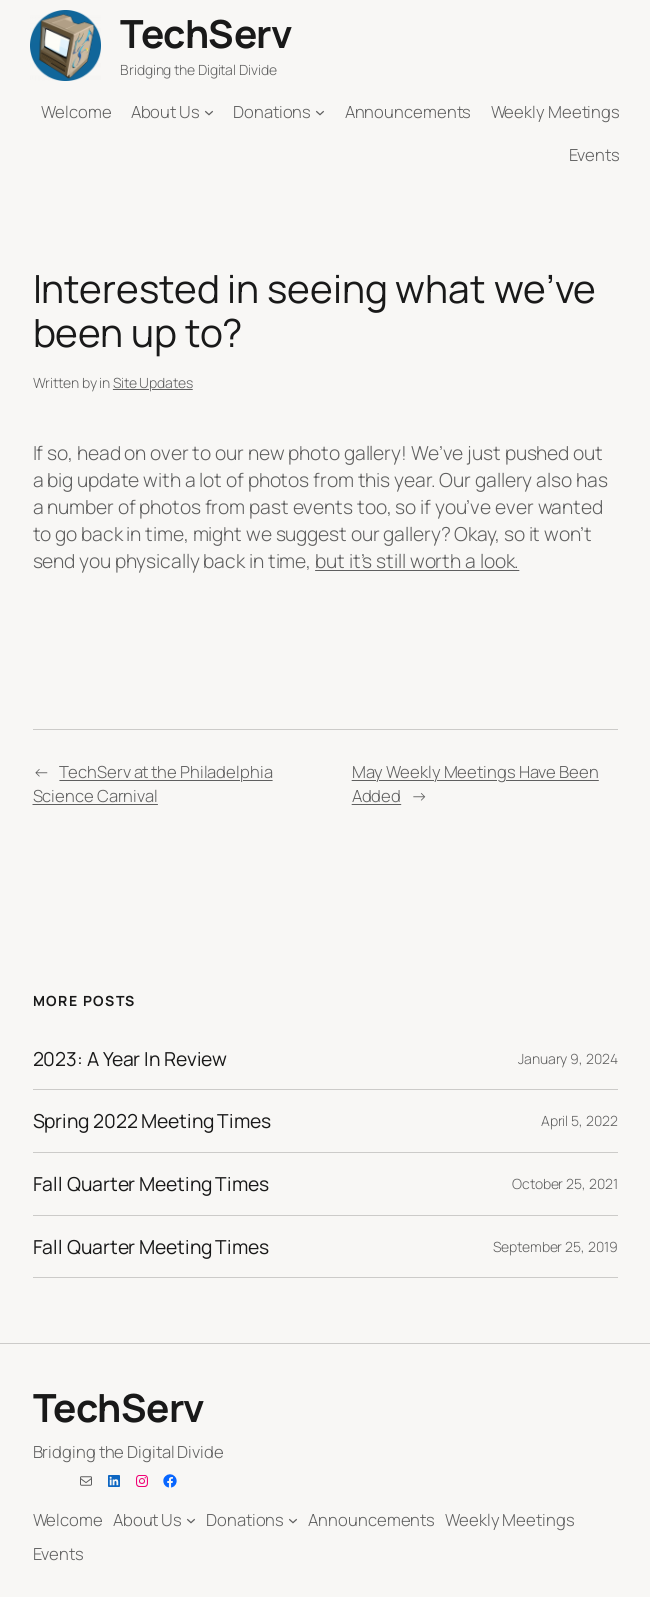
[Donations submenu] (320, 112)
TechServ (205, 33)
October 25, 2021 (564, 1183)
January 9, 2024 (568, 1058)
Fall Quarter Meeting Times (151, 1184)
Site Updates (153, 382)
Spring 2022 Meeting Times (152, 1121)
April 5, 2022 (579, 1120)
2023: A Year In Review (130, 1059)
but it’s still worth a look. (417, 560)
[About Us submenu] (209, 112)
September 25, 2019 (555, 1246)
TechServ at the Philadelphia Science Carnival (153, 783)
